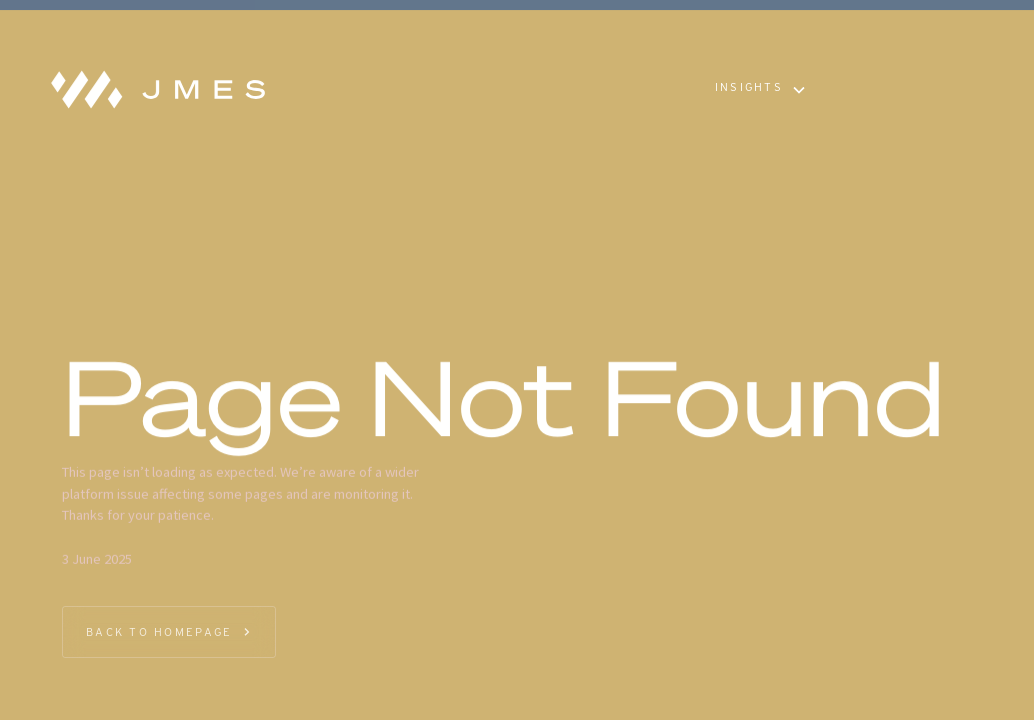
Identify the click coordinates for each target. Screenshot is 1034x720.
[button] (759, 90)
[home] (152, 90)
